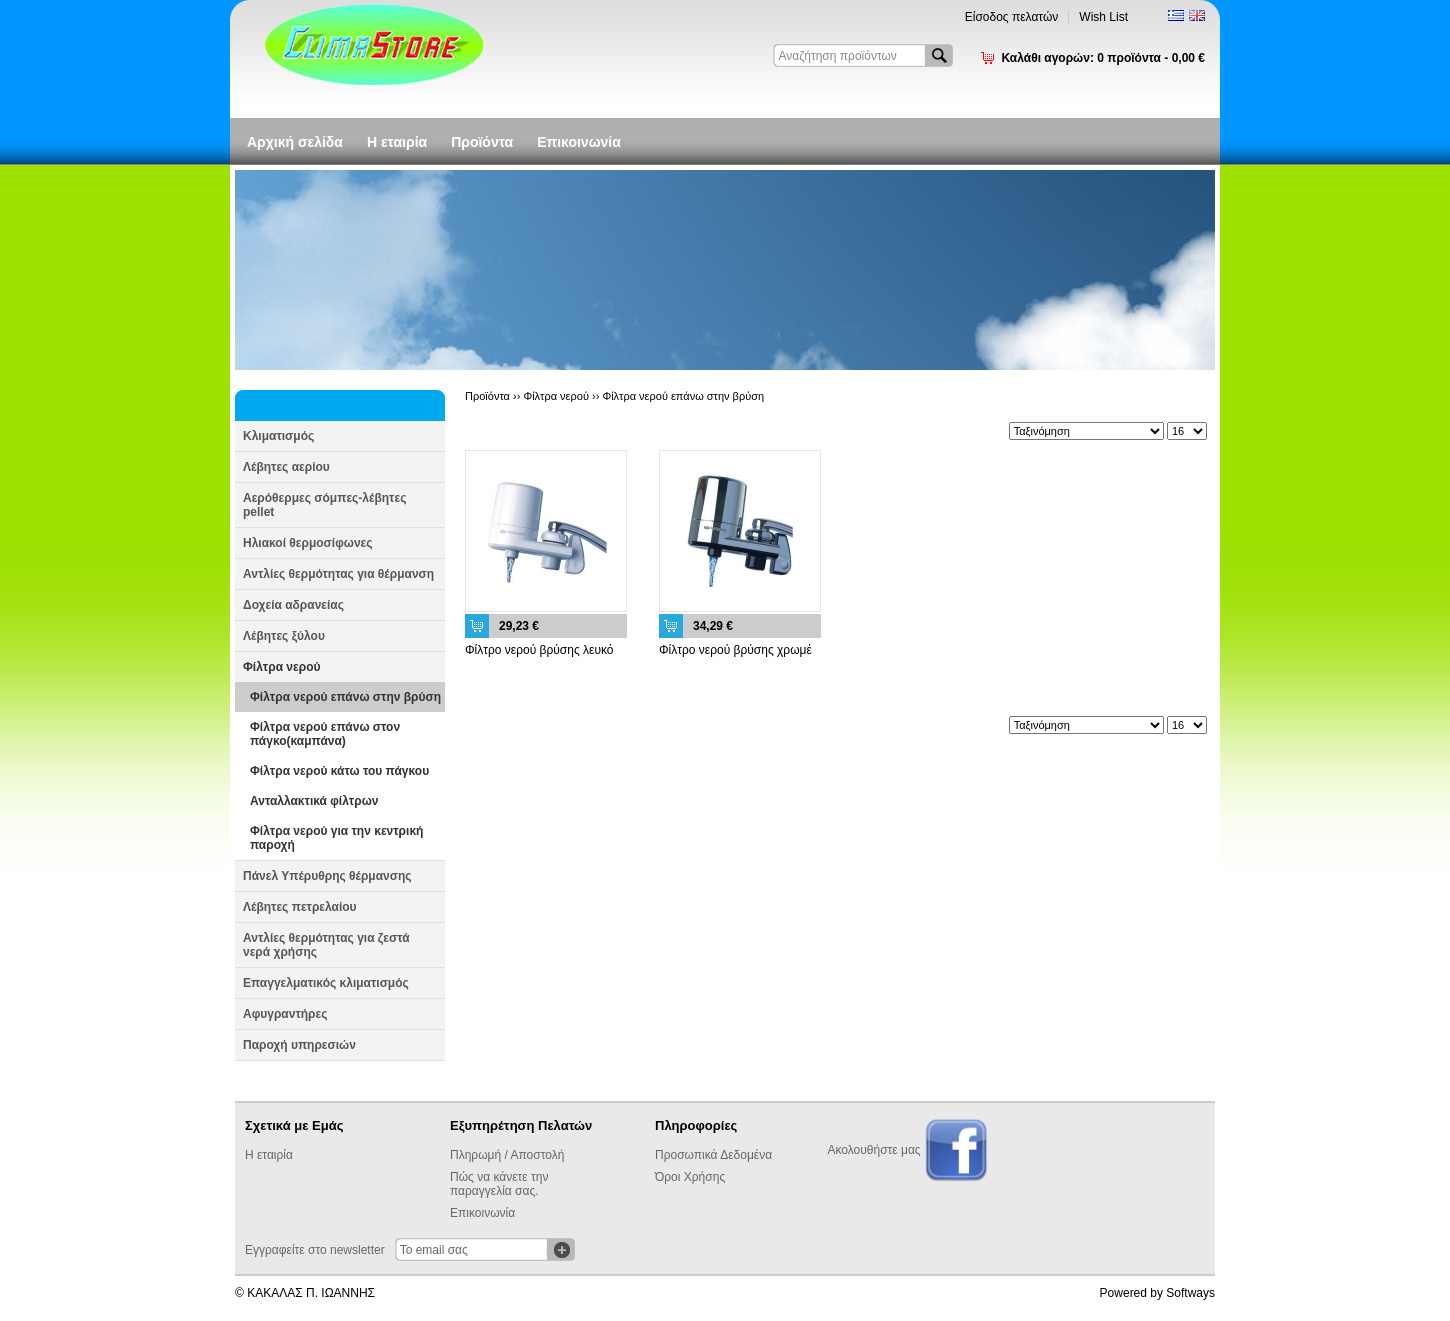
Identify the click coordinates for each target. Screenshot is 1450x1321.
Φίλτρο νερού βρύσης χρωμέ (735, 650)
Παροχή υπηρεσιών (299, 1045)
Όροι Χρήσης (690, 1177)
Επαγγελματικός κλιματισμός (326, 983)
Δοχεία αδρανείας (293, 605)
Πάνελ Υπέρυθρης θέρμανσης (327, 876)
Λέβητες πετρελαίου (300, 907)
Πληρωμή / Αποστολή (507, 1155)
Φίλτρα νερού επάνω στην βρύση (345, 697)
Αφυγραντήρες (285, 1014)
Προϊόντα (482, 142)
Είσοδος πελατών (1012, 17)
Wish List (1103, 17)
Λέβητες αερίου (286, 467)
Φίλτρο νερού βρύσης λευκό (539, 650)
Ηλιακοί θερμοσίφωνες (308, 543)
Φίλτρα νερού (281, 667)
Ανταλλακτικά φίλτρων (314, 801)
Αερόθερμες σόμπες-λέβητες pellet (324, 505)
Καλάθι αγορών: (1103, 58)
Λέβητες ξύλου (284, 636)
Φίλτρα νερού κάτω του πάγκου (339, 771)
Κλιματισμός (278, 436)
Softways (1190, 1293)
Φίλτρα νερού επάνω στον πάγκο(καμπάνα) (325, 734)
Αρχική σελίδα (295, 142)
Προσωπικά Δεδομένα (713, 1155)
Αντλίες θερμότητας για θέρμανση (338, 574)
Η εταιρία (397, 142)
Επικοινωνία (579, 142)
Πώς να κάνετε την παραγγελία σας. (499, 1184)
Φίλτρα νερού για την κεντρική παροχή (336, 838)
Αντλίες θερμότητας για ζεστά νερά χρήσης (326, 945)
